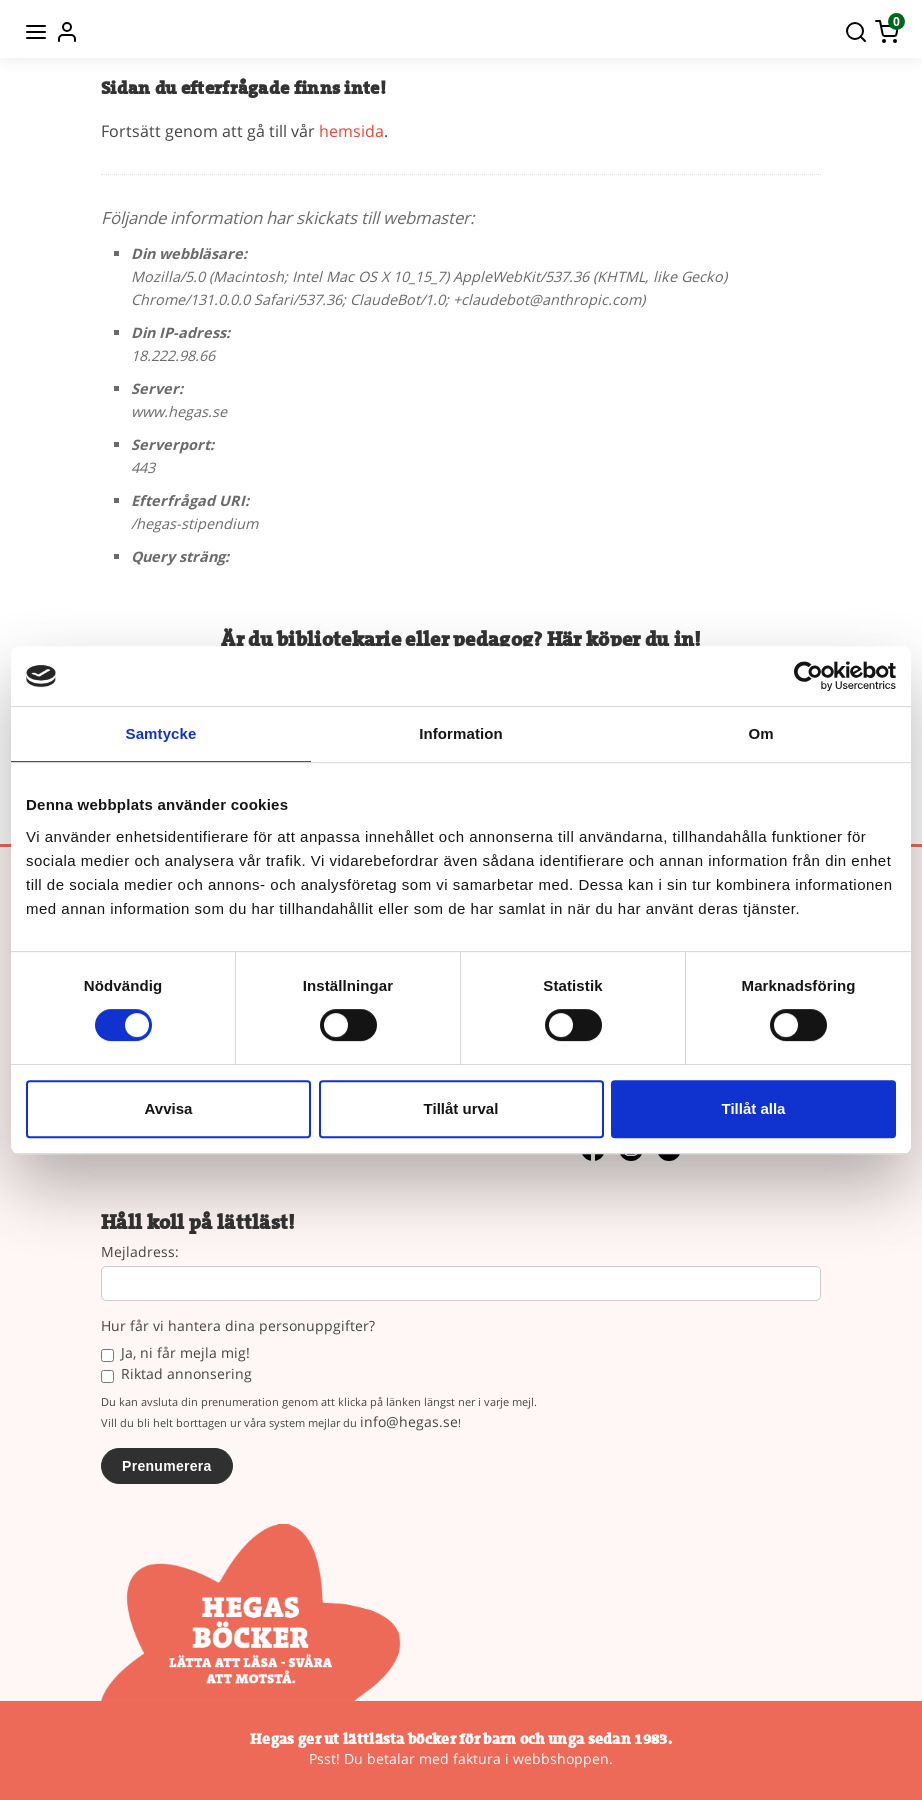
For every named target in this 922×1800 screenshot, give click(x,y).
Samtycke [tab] (161, 733)
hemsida (351, 131)
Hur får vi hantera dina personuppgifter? (238, 1326)
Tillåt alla (754, 1108)
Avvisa (169, 1108)
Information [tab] (461, 733)
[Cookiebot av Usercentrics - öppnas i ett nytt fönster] (808, 676)
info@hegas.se (409, 1421)
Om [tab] (760, 733)
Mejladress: (140, 1252)
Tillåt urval (461, 1108)
